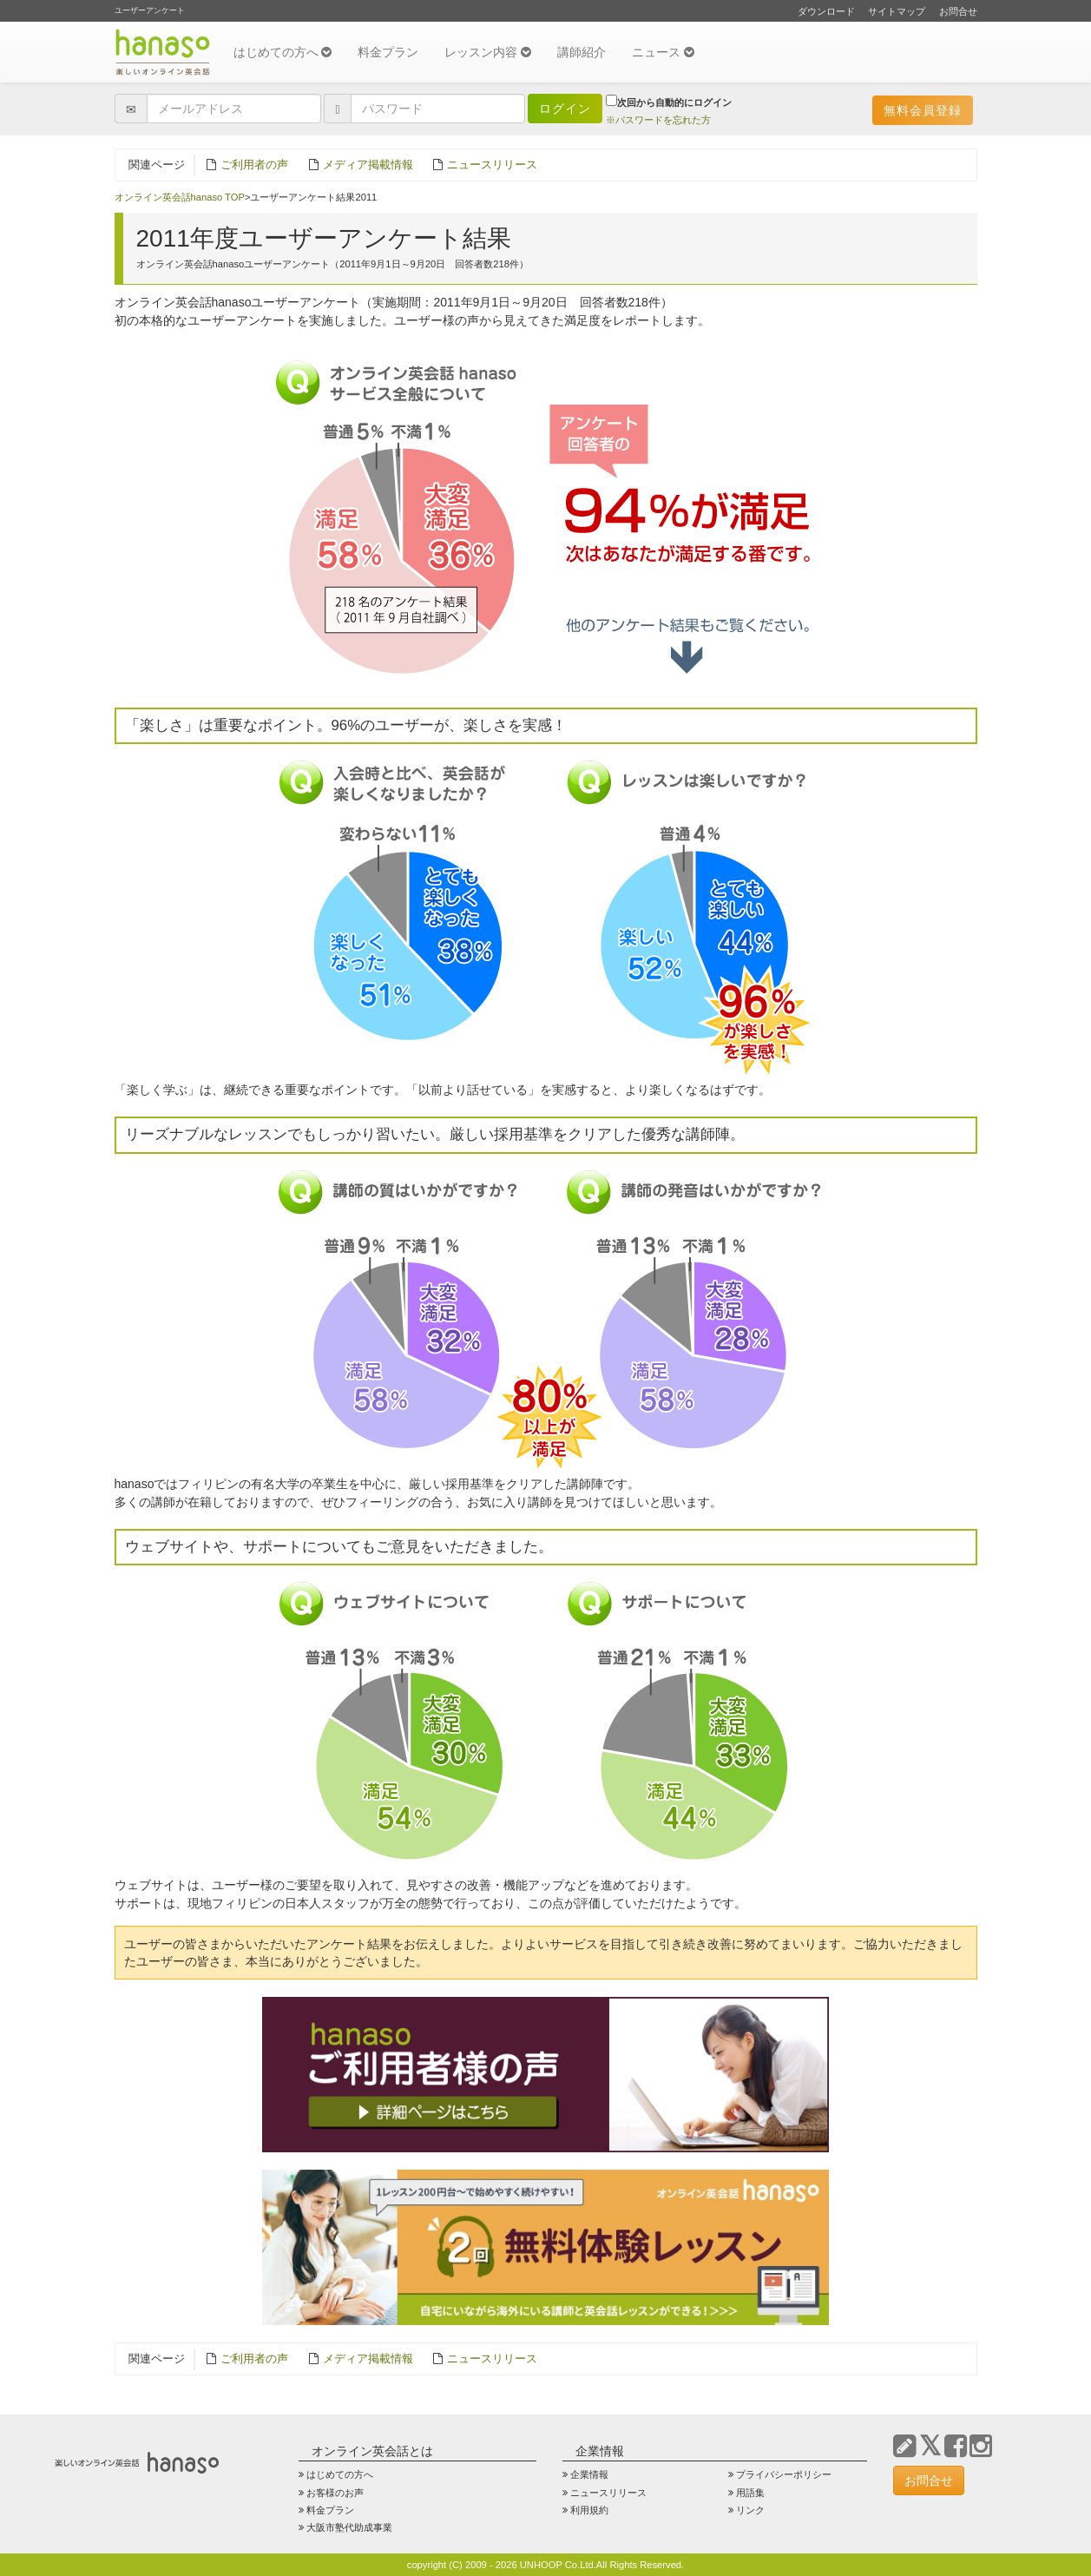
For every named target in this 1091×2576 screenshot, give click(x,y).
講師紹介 (581, 52)
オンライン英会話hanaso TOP (180, 197)
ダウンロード (826, 11)
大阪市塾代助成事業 (349, 2527)
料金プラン (388, 52)
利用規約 (589, 2510)
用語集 (750, 2492)
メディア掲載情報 (368, 165)
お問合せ (958, 11)
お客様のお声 (335, 2492)
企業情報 (589, 2474)
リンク (750, 2510)
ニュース (663, 52)
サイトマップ (896, 11)
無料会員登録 (923, 110)
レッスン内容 (487, 52)
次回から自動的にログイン (669, 101)
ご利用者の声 (254, 165)
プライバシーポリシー (783, 2474)
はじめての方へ (282, 52)
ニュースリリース (492, 165)
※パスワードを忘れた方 (658, 120)
